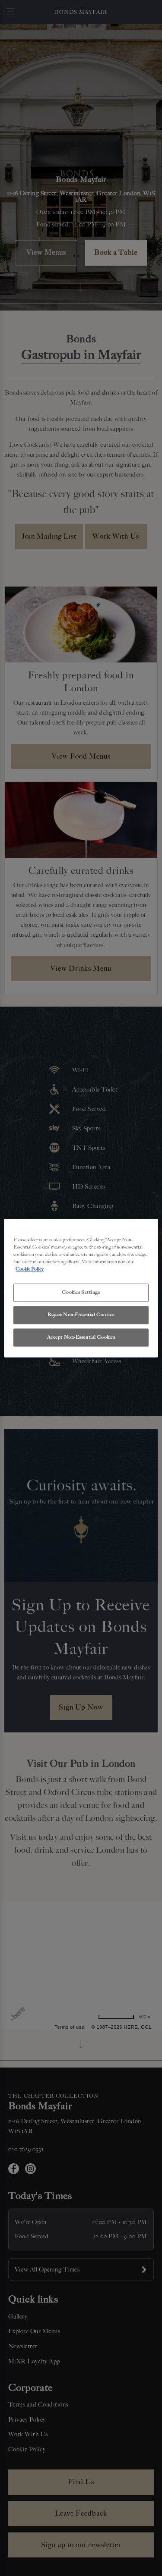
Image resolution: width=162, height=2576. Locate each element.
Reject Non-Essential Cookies (81, 1315)
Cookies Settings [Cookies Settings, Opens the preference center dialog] (81, 1292)
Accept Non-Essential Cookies (81, 1337)
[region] (81, 1288)
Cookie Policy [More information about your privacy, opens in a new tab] (30, 1269)
